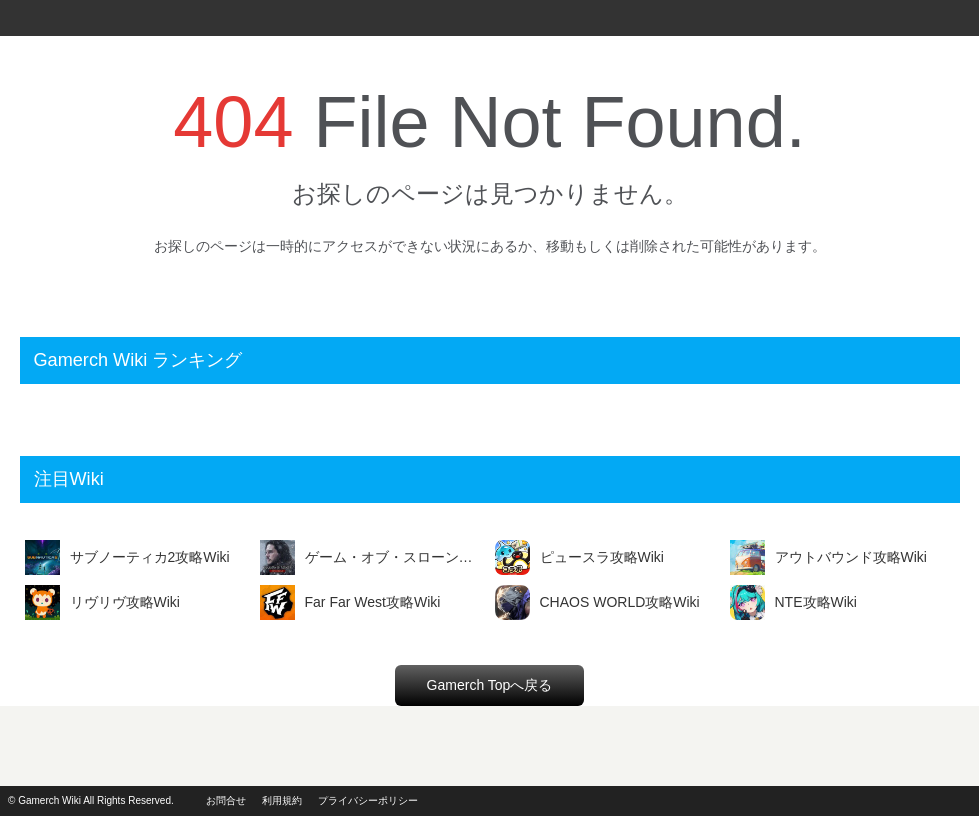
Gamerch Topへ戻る (490, 685)
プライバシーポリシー (368, 800)
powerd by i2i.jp (907, 801)
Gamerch (40, 18)
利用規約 (282, 800)
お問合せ (226, 800)
